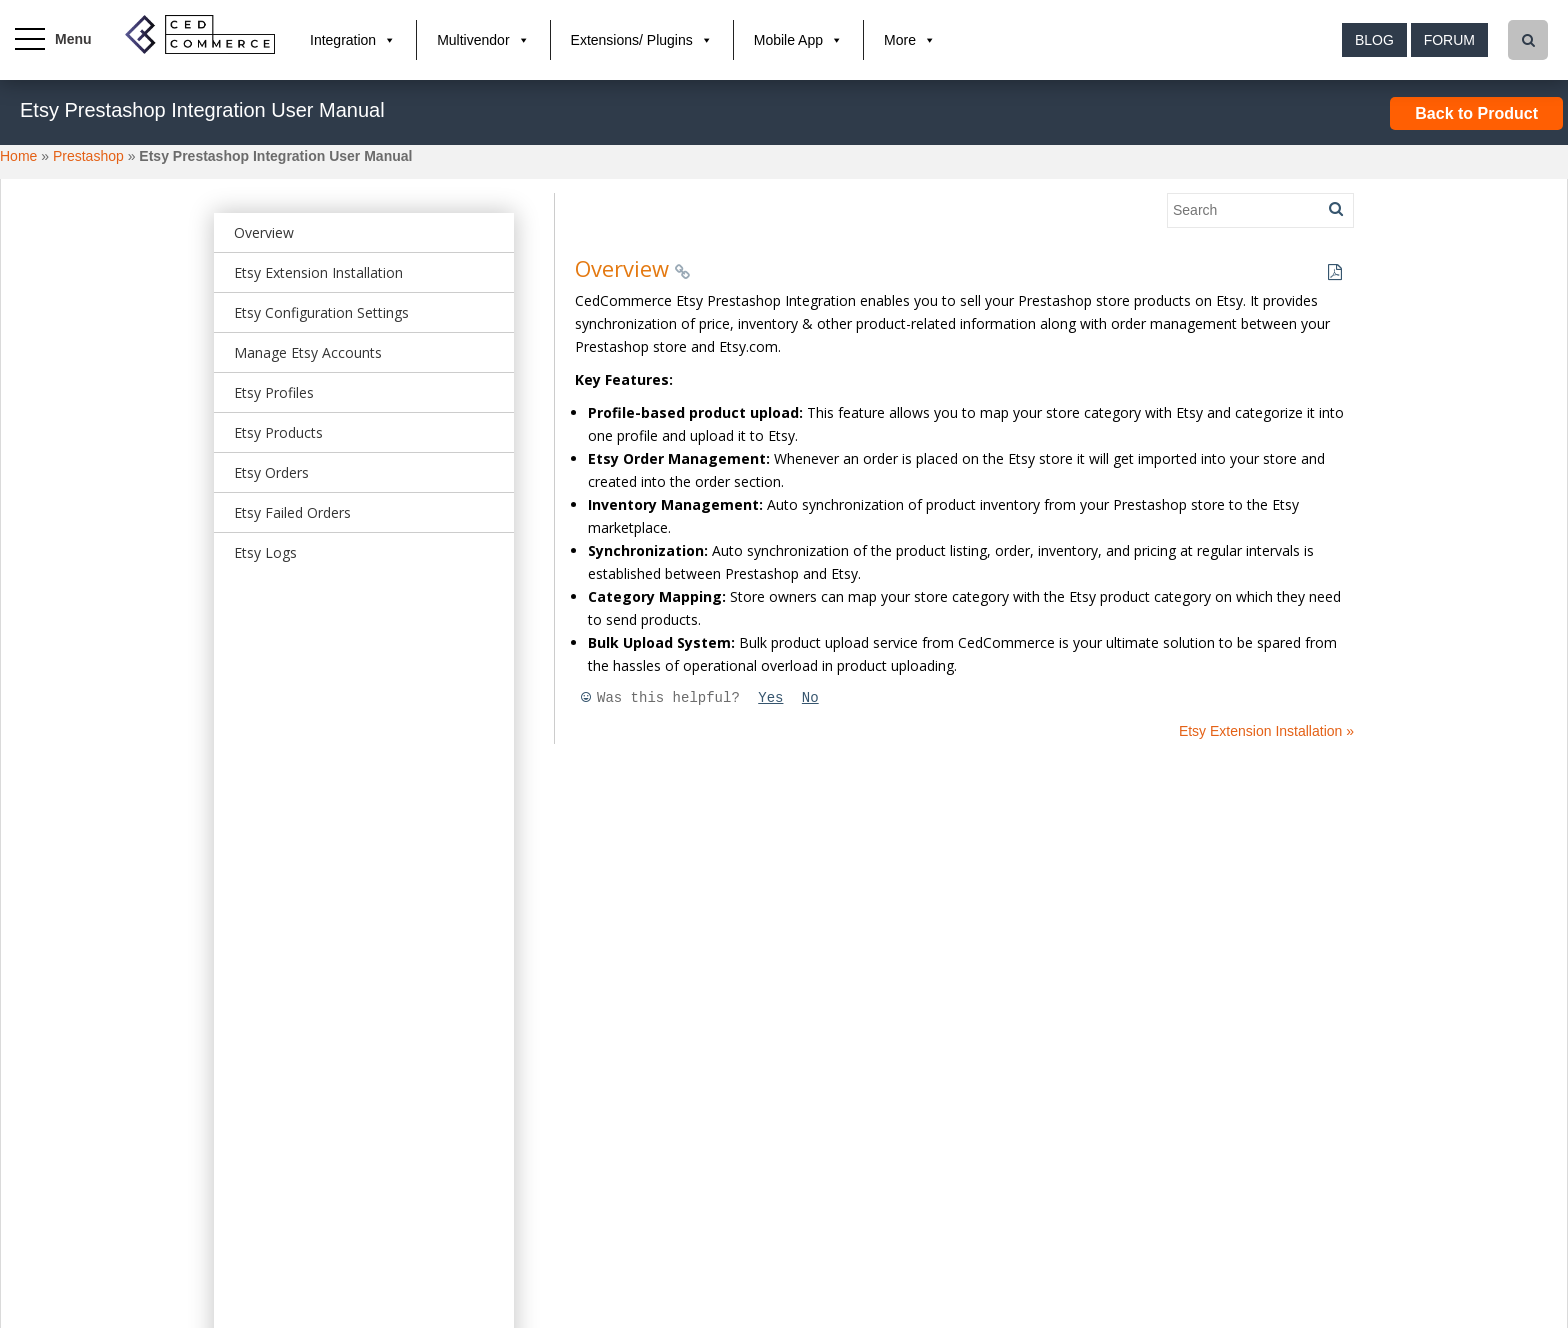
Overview (264, 232)
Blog (1374, 40)
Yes (770, 698)
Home (18, 156)
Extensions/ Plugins (632, 40)
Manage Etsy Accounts (308, 352)
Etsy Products (278, 432)
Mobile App (788, 40)
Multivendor (473, 40)
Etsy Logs (265, 552)
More (900, 40)
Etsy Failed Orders (292, 512)
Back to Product (1476, 113)
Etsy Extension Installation (318, 272)
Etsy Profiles (274, 392)
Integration (343, 40)
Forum (1449, 40)
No (810, 698)
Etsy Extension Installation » (1266, 731)
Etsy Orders (271, 472)
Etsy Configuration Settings (321, 312)
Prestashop (88, 156)
